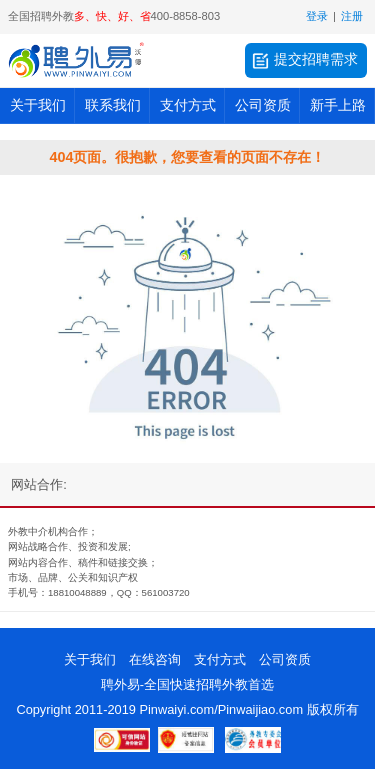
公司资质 (263, 105)
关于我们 (38, 105)
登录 (317, 16)
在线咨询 (155, 659)
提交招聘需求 (304, 61)
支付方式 (188, 105)
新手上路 (338, 105)
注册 (352, 16)
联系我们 (113, 105)
